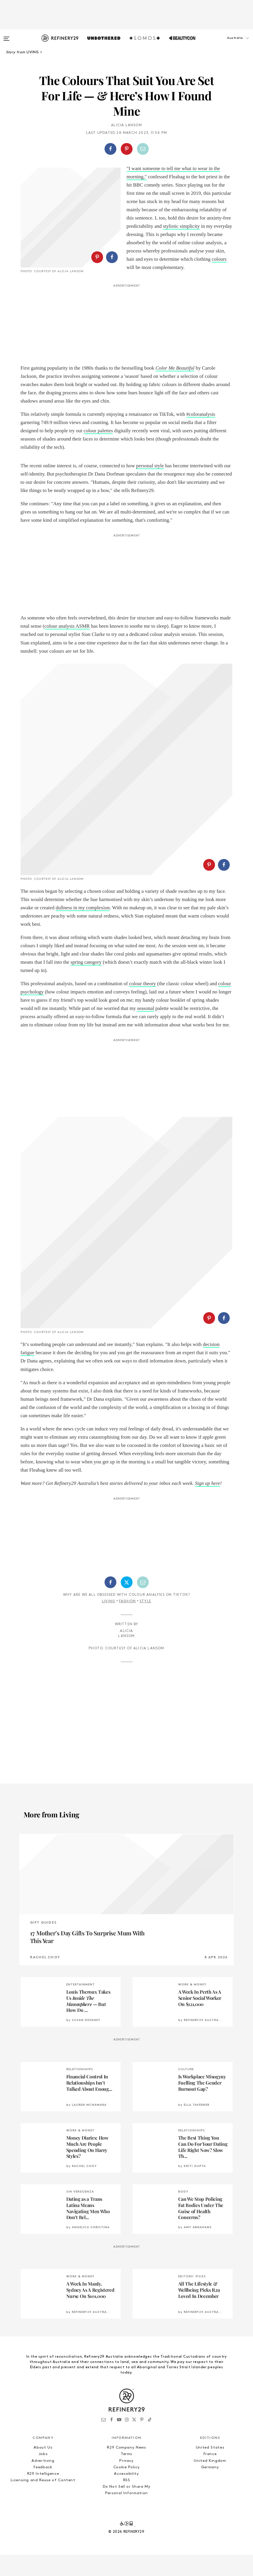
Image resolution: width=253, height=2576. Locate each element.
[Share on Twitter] (127, 1794)
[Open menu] (6, 35)
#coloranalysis (200, 435)
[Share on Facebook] (110, 149)
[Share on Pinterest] (127, 149)
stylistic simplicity (181, 226)
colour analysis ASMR (67, 647)
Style (145, 1813)
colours (219, 259)
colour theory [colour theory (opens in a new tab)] (142, 1095)
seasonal (145, 1120)
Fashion (127, 1813)
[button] (223, 43)
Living (108, 1813)
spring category (85, 1074)
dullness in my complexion (83, 1020)
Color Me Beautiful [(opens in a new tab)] (175, 389)
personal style (150, 487)
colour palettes (98, 452)
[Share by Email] (143, 149)
